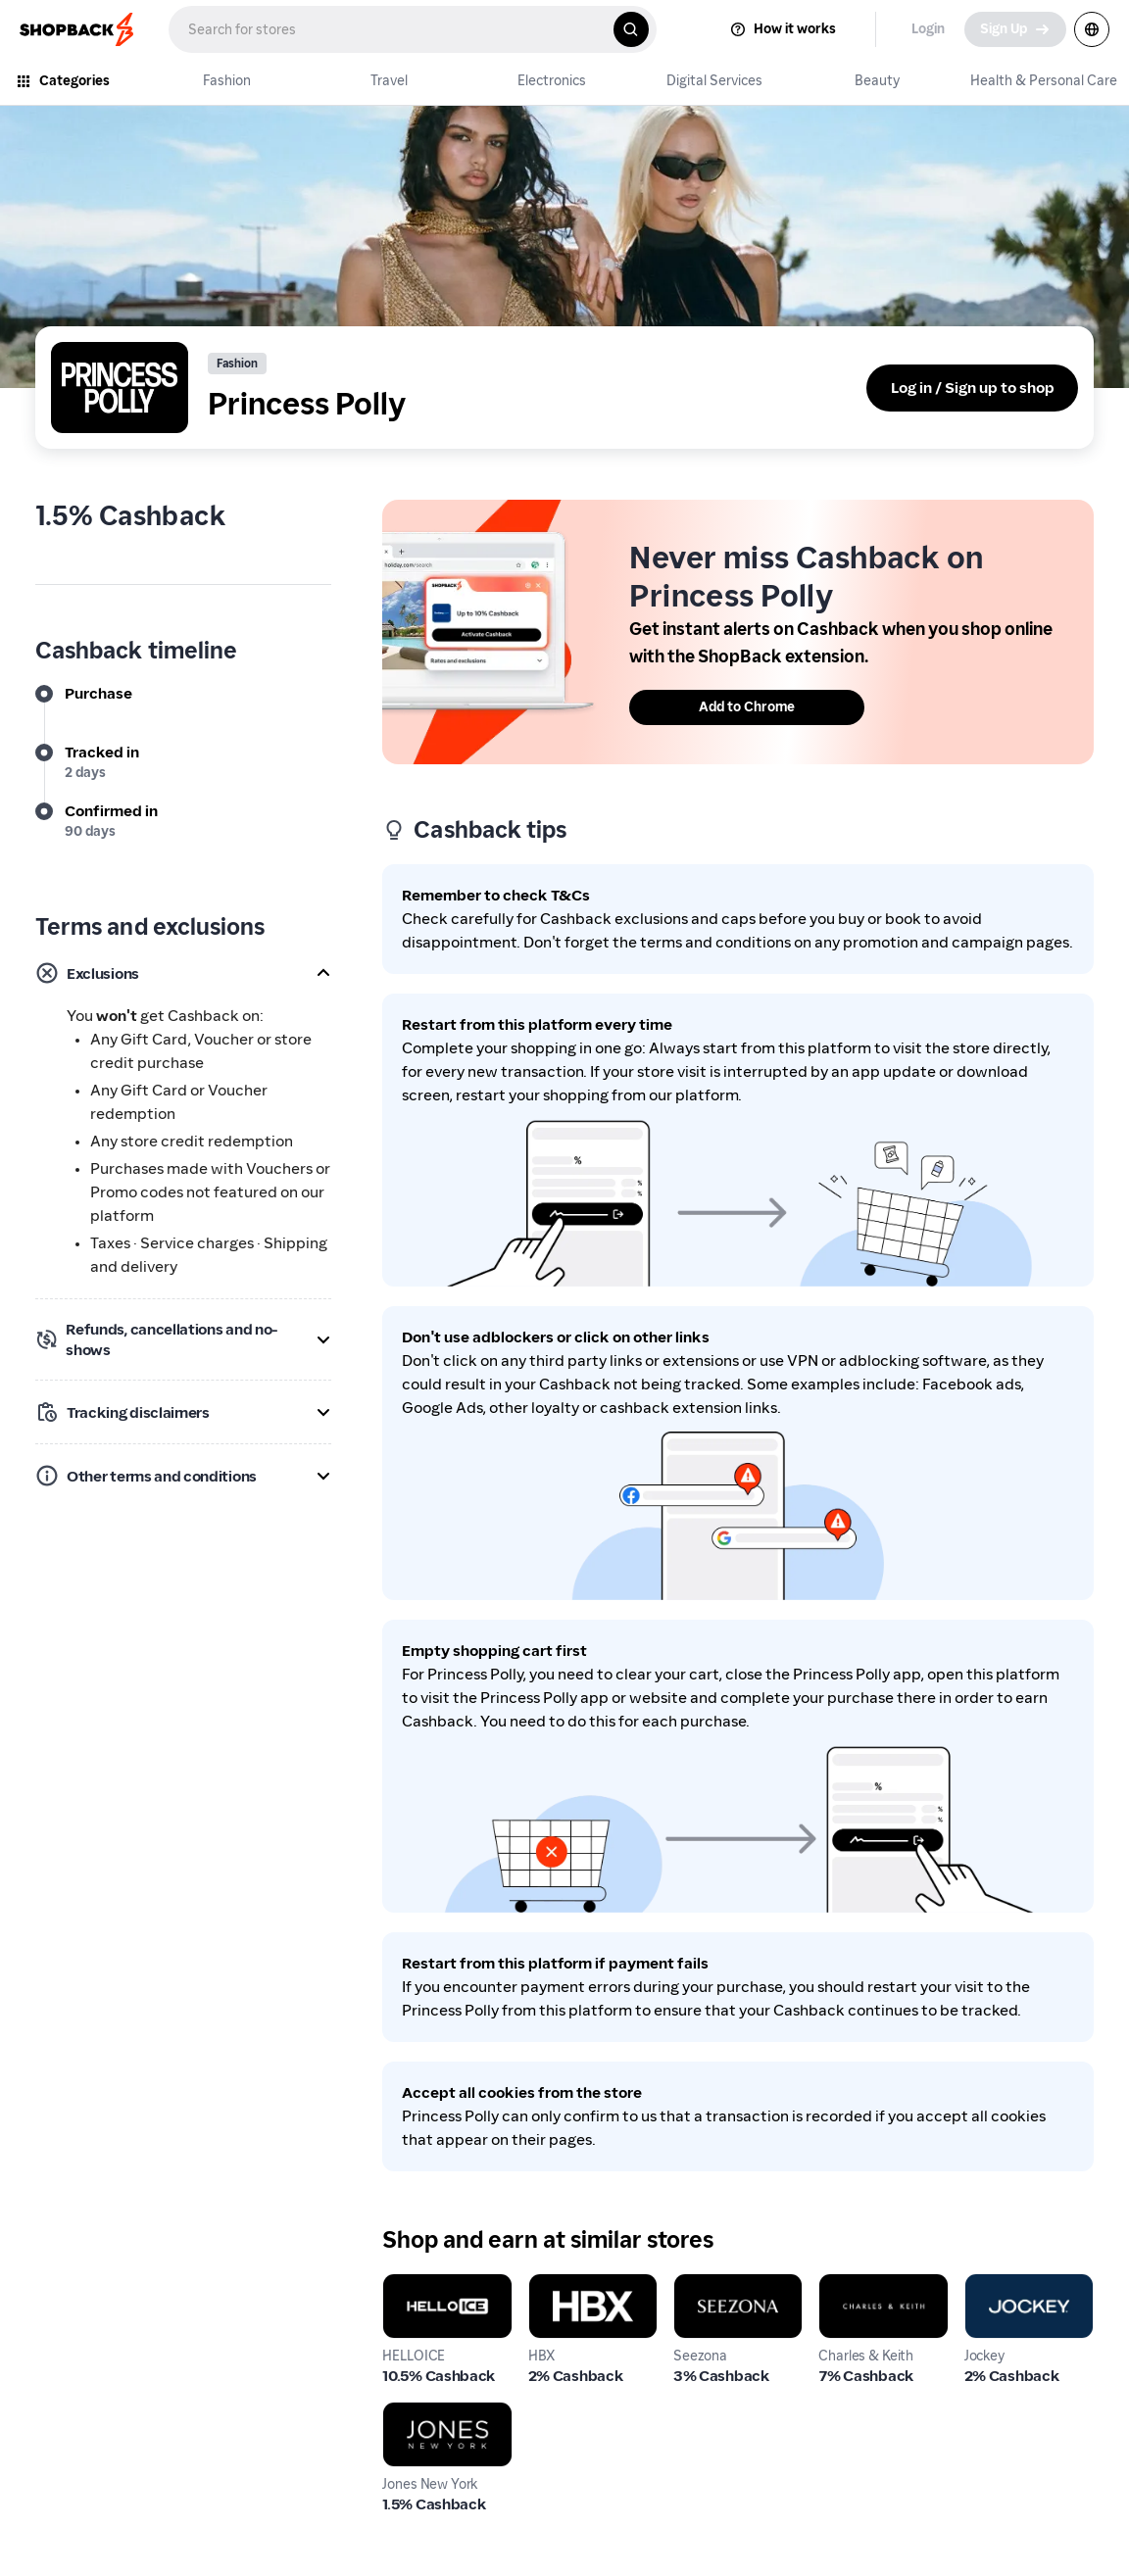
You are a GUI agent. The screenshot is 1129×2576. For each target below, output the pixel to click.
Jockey (988, 2284)
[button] (183, 973)
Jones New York (437, 2413)
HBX (544, 2284)
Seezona (703, 2284)
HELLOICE (417, 2284)
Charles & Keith (873, 2284)
